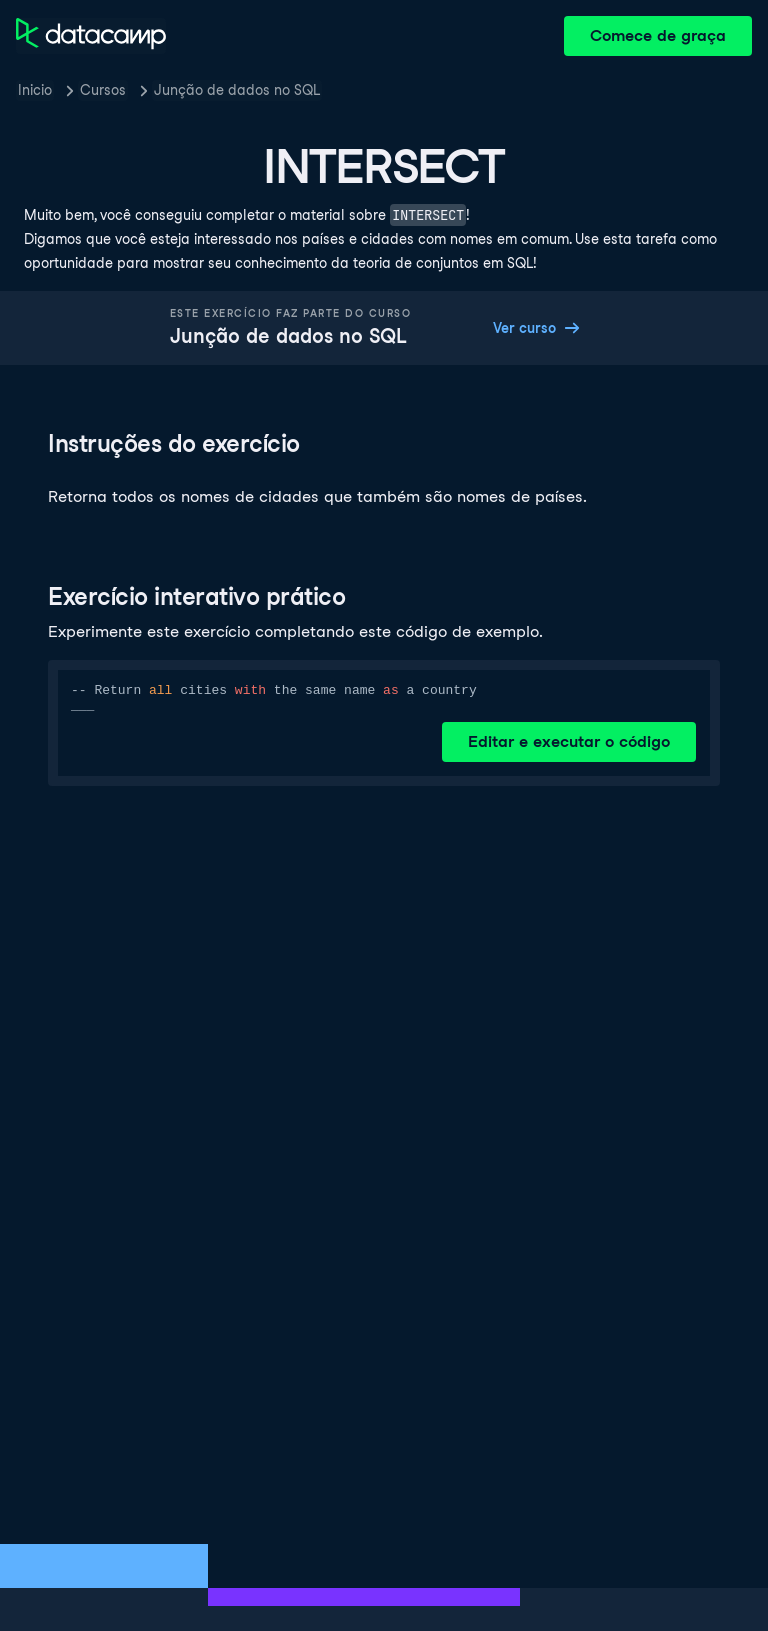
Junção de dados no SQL (237, 90)
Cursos (103, 90)
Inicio (35, 90)
